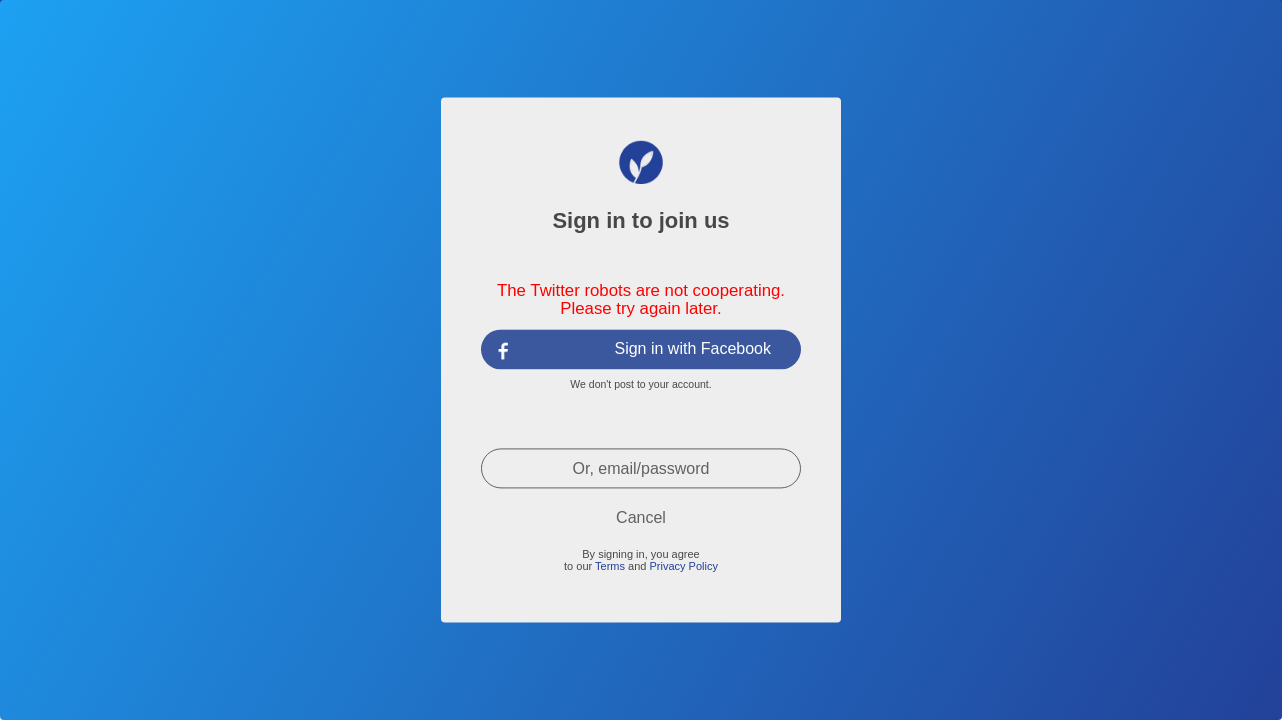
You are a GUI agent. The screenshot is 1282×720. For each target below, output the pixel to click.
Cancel (641, 517)
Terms (610, 566)
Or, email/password (641, 468)
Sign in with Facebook (692, 348)
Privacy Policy (683, 566)
